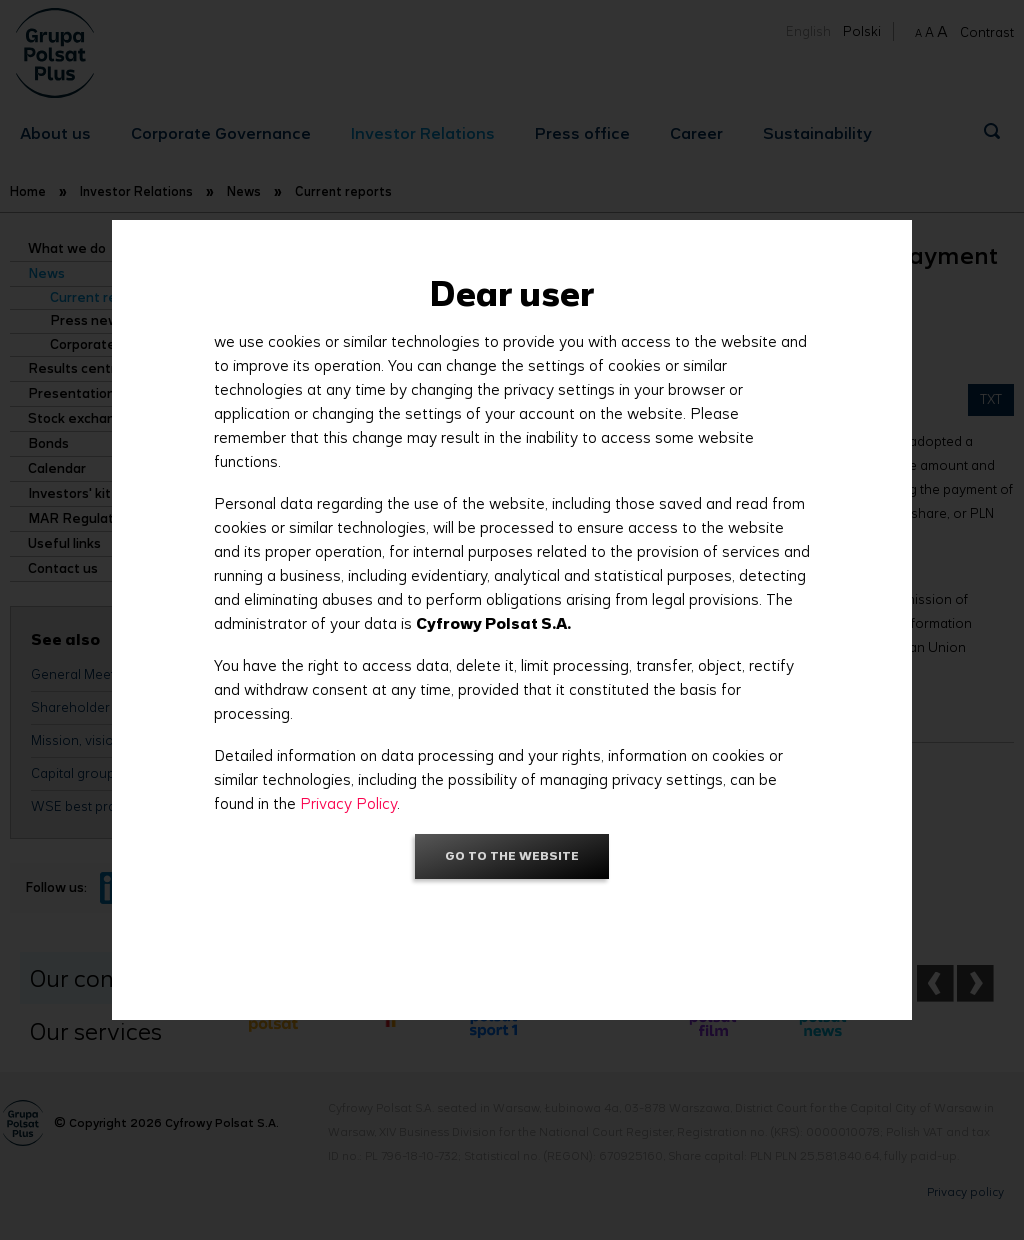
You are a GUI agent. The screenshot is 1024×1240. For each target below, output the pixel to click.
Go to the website (512, 855)
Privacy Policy (348, 803)
